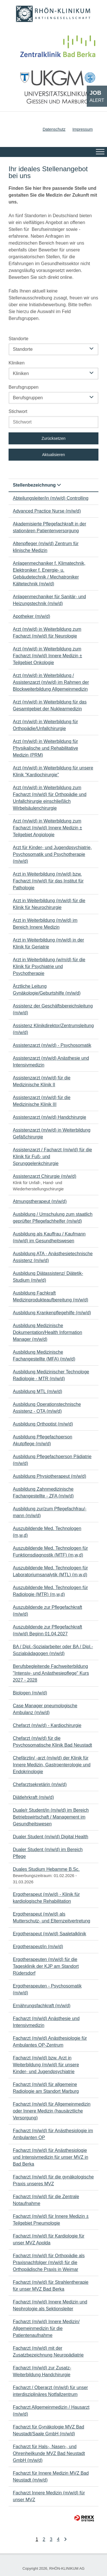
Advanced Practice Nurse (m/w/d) (47, 511)
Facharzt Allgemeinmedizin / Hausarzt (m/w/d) (51, 2410)
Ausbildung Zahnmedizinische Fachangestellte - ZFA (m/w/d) (43, 1492)
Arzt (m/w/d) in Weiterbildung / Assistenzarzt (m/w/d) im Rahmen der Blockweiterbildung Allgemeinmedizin (51, 682)
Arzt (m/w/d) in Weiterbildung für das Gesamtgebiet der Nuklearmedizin (49, 705)
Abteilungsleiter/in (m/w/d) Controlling (50, 498)
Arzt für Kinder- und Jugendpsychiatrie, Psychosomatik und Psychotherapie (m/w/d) (52, 854)
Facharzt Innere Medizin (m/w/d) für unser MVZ (49, 2496)
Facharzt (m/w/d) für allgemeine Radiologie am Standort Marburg (46, 2088)
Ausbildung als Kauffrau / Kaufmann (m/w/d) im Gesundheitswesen (49, 1237)
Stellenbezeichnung (37, 485)
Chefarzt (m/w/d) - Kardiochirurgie (47, 1725)
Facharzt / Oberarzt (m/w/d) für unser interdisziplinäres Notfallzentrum (50, 2391)
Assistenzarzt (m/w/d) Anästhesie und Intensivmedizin (51, 1061)
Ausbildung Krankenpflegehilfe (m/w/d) (52, 1312)
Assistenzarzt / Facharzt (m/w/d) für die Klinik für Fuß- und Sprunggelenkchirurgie (52, 1156)
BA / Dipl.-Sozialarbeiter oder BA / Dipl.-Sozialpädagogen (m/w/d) (53, 1650)
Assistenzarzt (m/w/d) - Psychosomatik (52, 1045)
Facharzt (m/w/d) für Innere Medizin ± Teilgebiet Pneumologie (51, 2220)
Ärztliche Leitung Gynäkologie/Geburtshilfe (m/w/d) (46, 989)
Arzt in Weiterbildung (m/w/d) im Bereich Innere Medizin (45, 924)
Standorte (18, 338)
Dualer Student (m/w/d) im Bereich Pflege (48, 1853)
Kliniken (17, 362)
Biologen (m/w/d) (30, 1692)
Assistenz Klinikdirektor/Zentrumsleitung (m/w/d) (53, 1029)
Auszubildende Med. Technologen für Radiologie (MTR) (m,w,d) (50, 1591)
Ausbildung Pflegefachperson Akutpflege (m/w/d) (42, 1440)
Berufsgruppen (24, 387)
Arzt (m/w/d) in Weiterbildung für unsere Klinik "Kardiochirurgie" (53, 771)
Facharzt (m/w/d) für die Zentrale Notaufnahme (46, 2200)
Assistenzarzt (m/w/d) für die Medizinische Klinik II (41, 1081)
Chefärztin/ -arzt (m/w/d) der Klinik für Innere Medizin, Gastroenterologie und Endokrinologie (51, 1764)
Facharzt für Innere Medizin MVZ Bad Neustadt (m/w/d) (51, 2476)
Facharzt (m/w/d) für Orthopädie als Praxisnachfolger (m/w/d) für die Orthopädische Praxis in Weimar (49, 2262)
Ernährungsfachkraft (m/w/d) (41, 2005)
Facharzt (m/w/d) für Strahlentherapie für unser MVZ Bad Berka (50, 2285)
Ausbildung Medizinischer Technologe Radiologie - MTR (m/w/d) (51, 1375)
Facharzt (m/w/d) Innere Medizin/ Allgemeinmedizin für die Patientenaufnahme (46, 2328)
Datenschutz (54, 129)
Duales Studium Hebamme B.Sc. (46, 1869)
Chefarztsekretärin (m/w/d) (40, 1784)
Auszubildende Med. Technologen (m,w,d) (47, 1532)
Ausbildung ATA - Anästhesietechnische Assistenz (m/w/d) (53, 1257)
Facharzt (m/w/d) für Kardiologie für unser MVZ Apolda (48, 2239)
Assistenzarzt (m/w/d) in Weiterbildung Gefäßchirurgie (51, 1133)
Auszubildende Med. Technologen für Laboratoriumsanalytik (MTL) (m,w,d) (50, 1571)
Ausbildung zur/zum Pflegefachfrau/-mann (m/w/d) (49, 1512)
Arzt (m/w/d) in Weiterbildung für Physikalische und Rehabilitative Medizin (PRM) (45, 748)
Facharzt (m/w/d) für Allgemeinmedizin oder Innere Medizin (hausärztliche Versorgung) (51, 2111)
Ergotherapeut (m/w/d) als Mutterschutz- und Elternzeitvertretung (51, 1917)
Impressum (82, 129)
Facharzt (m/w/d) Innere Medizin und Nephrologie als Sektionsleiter (50, 2305)
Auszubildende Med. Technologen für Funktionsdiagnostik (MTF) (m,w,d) (50, 1551)
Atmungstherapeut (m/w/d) (40, 1201)
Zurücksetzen (53, 438)
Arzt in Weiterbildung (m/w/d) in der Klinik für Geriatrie (48, 943)
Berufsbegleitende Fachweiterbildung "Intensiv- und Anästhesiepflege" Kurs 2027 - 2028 (51, 1673)
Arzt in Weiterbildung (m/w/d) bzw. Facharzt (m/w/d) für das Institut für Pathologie (48, 881)
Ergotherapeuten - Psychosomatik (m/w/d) (47, 1989)
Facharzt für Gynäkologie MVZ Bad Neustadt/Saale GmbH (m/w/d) (48, 2430)
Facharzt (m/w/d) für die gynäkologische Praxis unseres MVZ (53, 2180)
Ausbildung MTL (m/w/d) (37, 1391)
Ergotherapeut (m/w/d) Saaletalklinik (49, 1933)
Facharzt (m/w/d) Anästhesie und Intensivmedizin (46, 2022)
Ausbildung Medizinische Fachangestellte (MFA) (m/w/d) (44, 1355)
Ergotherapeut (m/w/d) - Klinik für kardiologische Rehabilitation (46, 1898)
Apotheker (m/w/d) (31, 616)
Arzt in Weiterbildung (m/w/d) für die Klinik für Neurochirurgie (49, 904)
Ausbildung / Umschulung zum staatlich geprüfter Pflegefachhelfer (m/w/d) (52, 1218)
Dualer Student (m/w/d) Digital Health (50, 1836)
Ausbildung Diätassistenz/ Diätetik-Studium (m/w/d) (48, 1277)
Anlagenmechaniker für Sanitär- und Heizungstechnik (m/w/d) (49, 600)
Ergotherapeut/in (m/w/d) (38, 1946)
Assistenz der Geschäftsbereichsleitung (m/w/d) (53, 1009)
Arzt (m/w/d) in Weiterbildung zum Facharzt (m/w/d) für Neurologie (47, 632)
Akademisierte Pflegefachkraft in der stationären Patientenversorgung (49, 527)
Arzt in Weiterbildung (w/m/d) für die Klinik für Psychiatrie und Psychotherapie (49, 966)
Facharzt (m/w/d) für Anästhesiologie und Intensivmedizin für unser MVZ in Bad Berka (50, 2157)
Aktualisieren (53, 454)
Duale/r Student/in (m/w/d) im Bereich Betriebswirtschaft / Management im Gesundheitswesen (51, 1817)
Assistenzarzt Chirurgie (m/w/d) (44, 1176)
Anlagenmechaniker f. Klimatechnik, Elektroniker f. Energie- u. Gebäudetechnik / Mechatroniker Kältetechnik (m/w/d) (49, 573)
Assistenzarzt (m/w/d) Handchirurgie (49, 1117)
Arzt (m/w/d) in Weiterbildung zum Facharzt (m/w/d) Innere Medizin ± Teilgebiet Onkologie (47, 655)
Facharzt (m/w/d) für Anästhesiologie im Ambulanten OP (53, 2134)
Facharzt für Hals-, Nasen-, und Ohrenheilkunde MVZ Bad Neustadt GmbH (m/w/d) (49, 2453)
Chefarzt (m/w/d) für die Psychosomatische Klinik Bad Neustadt (52, 1741)
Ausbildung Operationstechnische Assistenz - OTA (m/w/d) (47, 1408)
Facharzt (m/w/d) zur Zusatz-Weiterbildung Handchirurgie (42, 2371)
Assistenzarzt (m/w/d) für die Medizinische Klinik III (41, 1101)
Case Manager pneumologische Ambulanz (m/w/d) (45, 1709)
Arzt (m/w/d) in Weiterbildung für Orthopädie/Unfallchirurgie (45, 725)
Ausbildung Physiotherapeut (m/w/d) (49, 1476)
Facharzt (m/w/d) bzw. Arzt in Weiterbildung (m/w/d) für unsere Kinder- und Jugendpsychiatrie (46, 2064)
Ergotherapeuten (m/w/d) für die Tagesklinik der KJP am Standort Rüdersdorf (46, 1966)
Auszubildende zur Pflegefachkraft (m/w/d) (47, 1610)
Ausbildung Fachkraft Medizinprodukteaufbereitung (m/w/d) (50, 1296)
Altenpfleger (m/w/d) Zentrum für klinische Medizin (45, 547)
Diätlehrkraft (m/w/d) (33, 1797)
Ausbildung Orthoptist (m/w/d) (43, 1424)
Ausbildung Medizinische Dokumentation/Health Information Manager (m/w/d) (47, 1332)
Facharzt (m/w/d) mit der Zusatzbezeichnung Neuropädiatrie (48, 2351)
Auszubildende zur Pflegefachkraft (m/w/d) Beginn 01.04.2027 (47, 1630)
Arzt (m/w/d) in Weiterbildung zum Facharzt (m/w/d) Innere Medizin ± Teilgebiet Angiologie (47, 828)
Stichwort (18, 411)
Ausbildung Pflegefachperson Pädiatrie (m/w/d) (52, 1460)
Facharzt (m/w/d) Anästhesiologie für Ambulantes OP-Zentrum (50, 2041)
